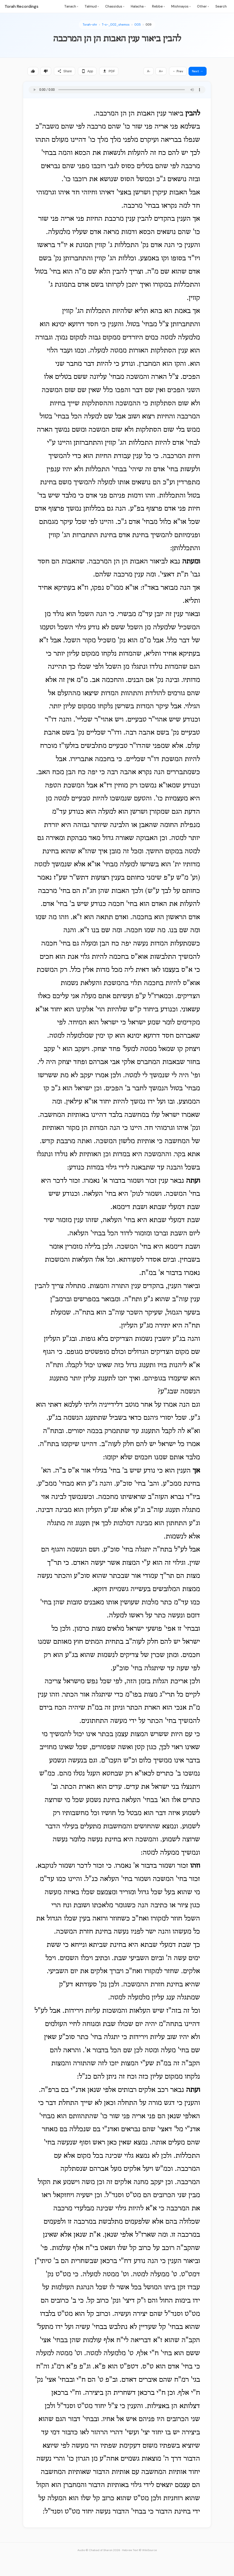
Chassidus (114, 6)
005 (137, 25)
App (87, 71)
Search (221, 6)
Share (64, 71)
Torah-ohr (90, 25)
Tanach (71, 6)
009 (149, 25)
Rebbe (158, 6)
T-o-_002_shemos (116, 25)
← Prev (178, 71)
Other (203, 6)
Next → (197, 71)
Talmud (92, 6)
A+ (161, 71)
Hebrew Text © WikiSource (139, 2550)
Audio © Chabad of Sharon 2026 (98, 2550)
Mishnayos (181, 6)
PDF (109, 71)
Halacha (138, 6)
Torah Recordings (21, 6)
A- (148, 71)
